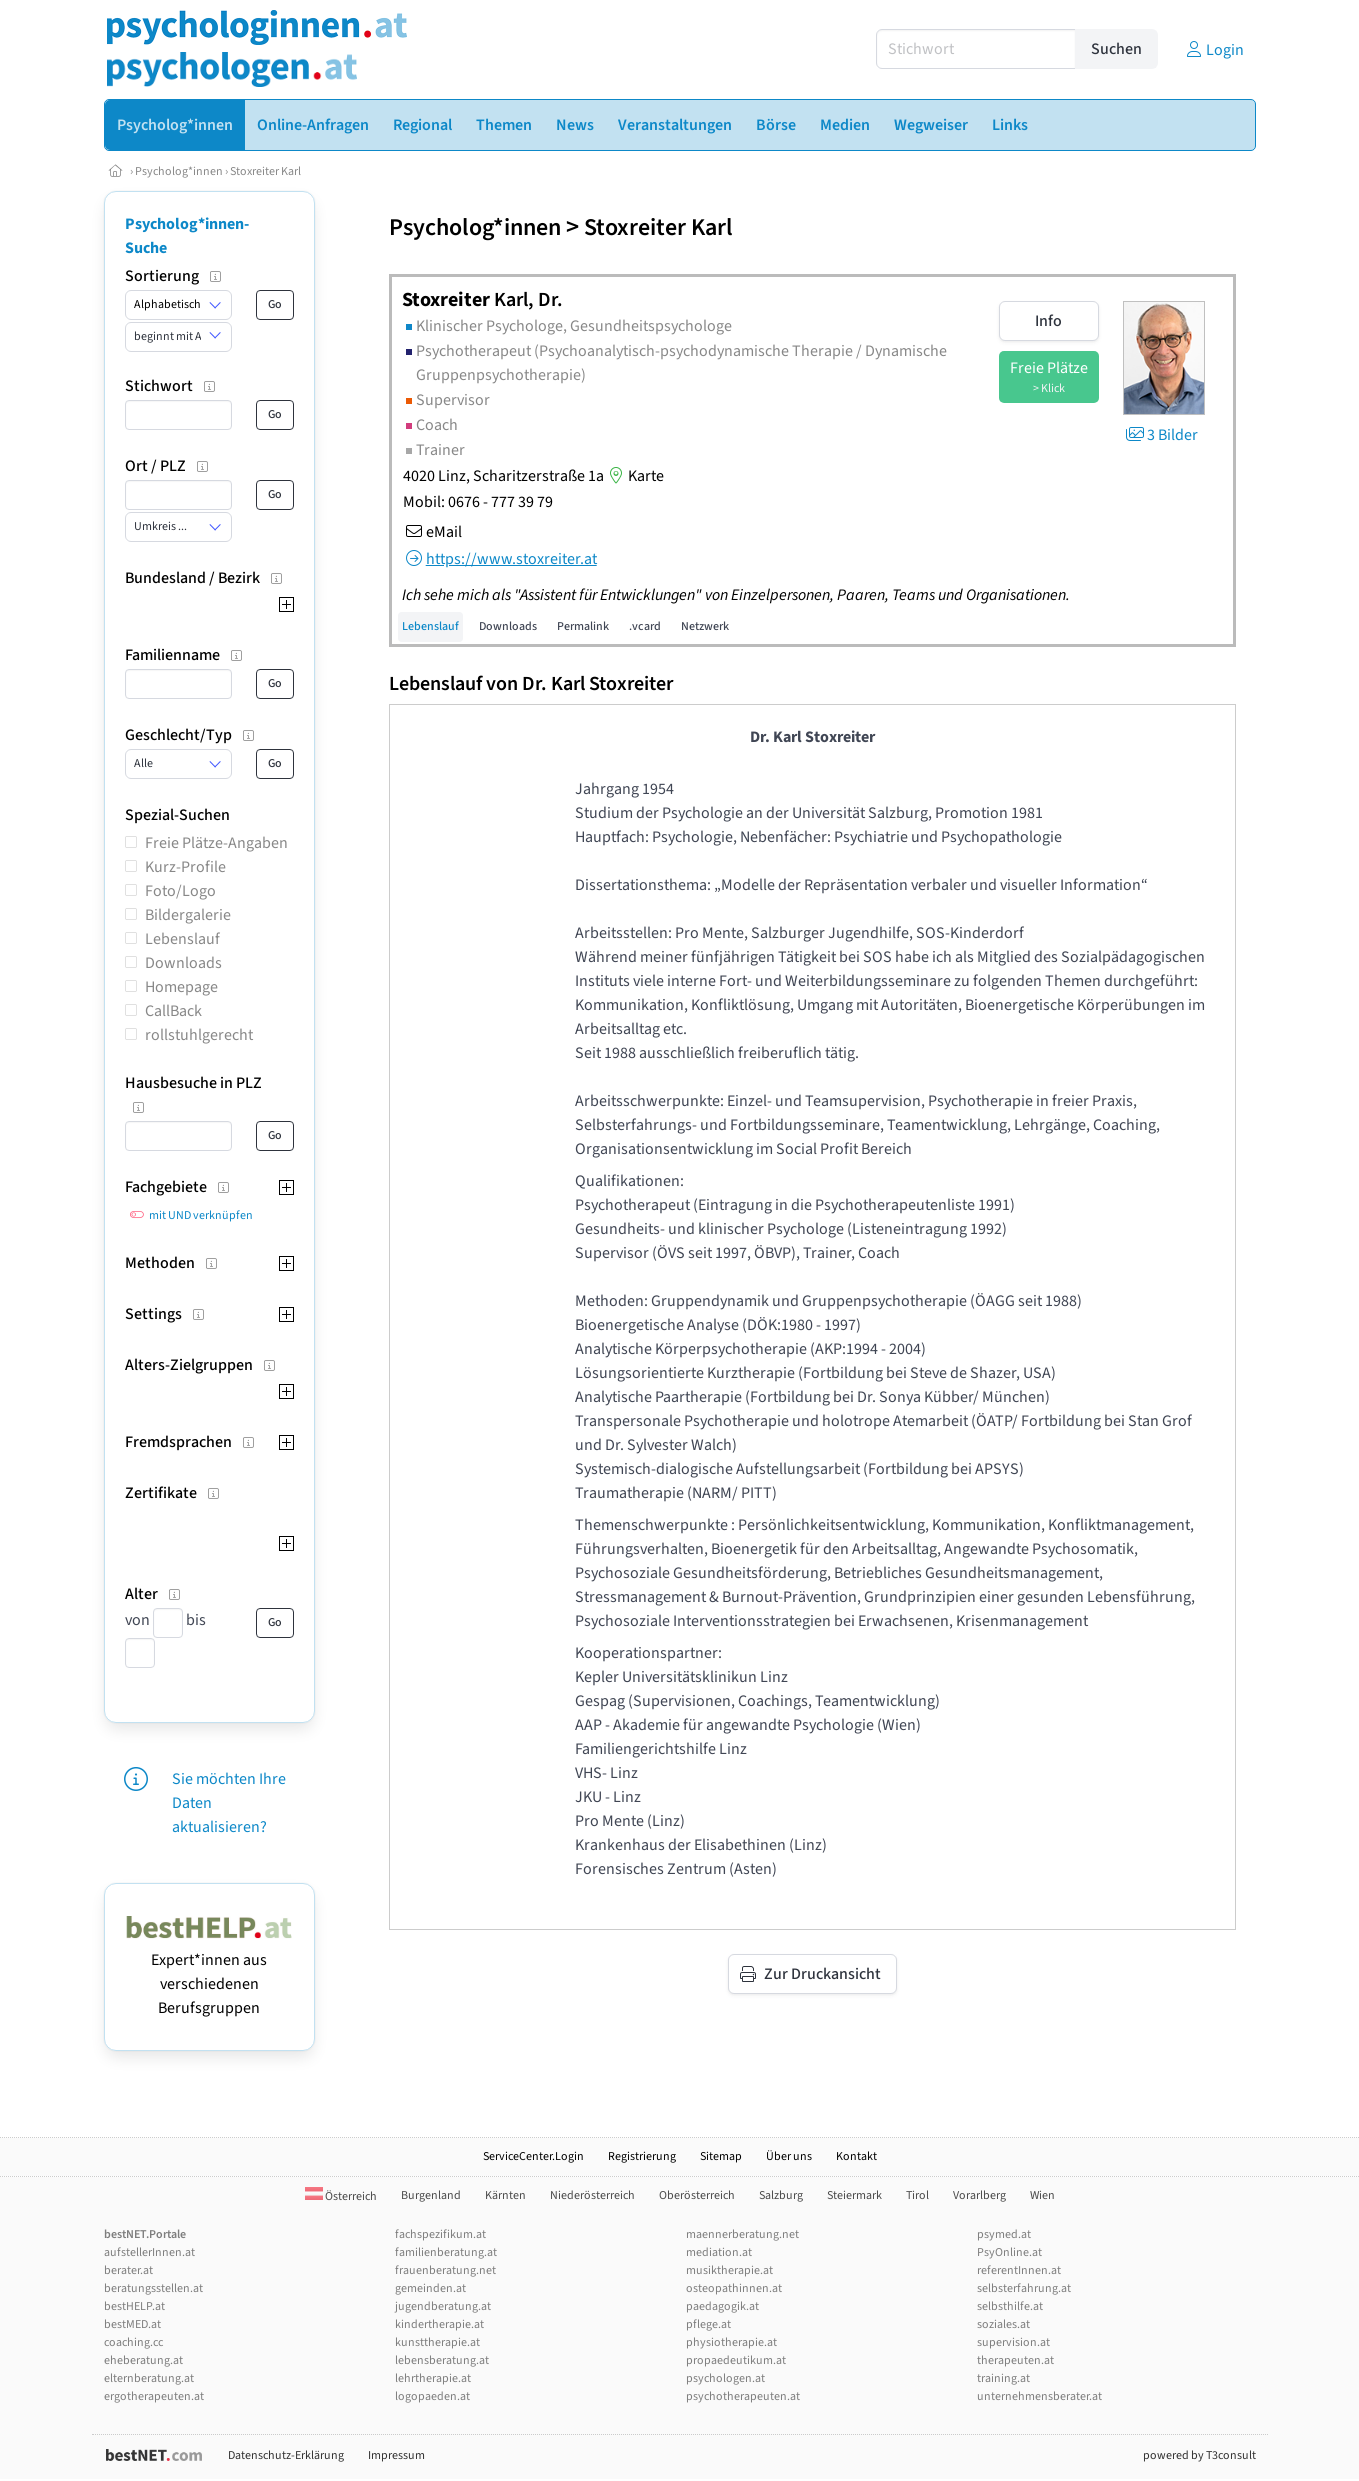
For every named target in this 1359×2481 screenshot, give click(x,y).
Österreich (341, 2196)
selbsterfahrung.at (1024, 2288)
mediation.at (719, 2252)
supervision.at (1013, 2342)
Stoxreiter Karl (265, 171)
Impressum (396, 2455)
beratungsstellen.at (153, 2288)
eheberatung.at (143, 2360)
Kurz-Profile (185, 867)
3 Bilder (1160, 435)
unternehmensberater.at (1039, 2396)
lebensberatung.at (442, 2360)
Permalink (583, 626)
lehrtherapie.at (433, 2378)
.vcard (645, 626)
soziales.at (1003, 2324)
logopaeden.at (432, 2396)
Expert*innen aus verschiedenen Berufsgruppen (209, 1972)
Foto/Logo (180, 891)
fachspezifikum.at (440, 2234)
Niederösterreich (592, 2195)
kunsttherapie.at (437, 2342)
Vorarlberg (979, 2195)
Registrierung (642, 2156)
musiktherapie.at (729, 2270)
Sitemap (721, 2156)
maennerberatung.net (742, 2234)
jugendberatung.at (443, 2306)
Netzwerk (705, 626)
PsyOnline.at (1009, 2252)
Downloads (183, 963)
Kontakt (856, 2156)
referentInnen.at (1019, 2270)
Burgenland (431, 2195)
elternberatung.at (149, 2378)
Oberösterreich (697, 2195)
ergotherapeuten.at (154, 2396)
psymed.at (1004, 2234)
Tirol (917, 2195)
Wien (1042, 2195)
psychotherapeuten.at (743, 2396)
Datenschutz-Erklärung (286, 2455)
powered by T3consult (1199, 2455)
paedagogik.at (722, 2306)
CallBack (173, 1011)
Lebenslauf (182, 939)
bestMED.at (132, 2324)
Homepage (181, 987)
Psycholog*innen (179, 171)
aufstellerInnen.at (149, 2252)
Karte (634, 476)
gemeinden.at (430, 2288)
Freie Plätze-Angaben (216, 843)
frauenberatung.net (445, 2270)
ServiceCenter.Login (533, 2156)
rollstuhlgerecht (199, 1035)
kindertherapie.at (439, 2324)
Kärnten (505, 2195)
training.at (1003, 2378)
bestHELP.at (134, 2306)
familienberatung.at (446, 2252)
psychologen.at (725, 2378)
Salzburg (781, 2195)
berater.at (128, 2270)
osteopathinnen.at (734, 2288)
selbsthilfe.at (1010, 2306)
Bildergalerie (188, 915)
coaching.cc (133, 2342)
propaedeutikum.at (736, 2360)
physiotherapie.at (731, 2342)
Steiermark (854, 2195)
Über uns (789, 2156)
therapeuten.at (1015, 2360)
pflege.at (708, 2324)
